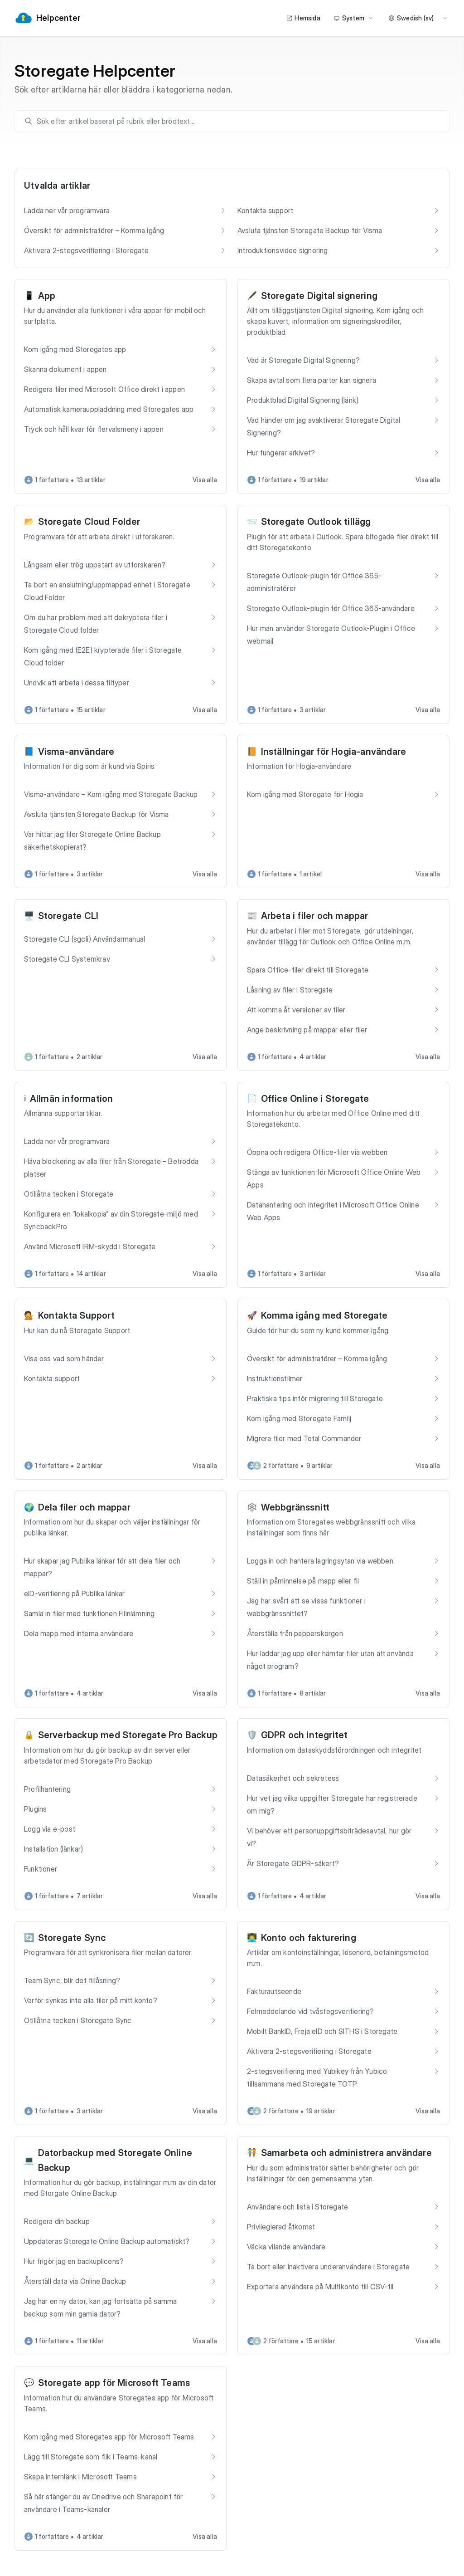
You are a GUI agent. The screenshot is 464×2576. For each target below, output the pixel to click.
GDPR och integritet (304, 1735)
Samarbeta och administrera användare (346, 2152)
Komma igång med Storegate (324, 1315)
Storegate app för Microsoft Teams (114, 2382)
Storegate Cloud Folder (89, 521)
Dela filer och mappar (84, 1507)
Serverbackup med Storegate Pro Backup (128, 1735)
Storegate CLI (68, 915)
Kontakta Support (76, 1315)
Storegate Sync (72, 1937)
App (47, 295)
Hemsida (303, 18)
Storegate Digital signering (319, 295)
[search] (236, 121)
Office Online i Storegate (315, 1098)
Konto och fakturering (308, 1937)
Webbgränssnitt (295, 1507)
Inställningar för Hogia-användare (333, 751)
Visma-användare (76, 751)
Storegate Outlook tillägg (316, 521)
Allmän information (71, 1098)
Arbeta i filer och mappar (314, 915)
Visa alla (205, 480)
